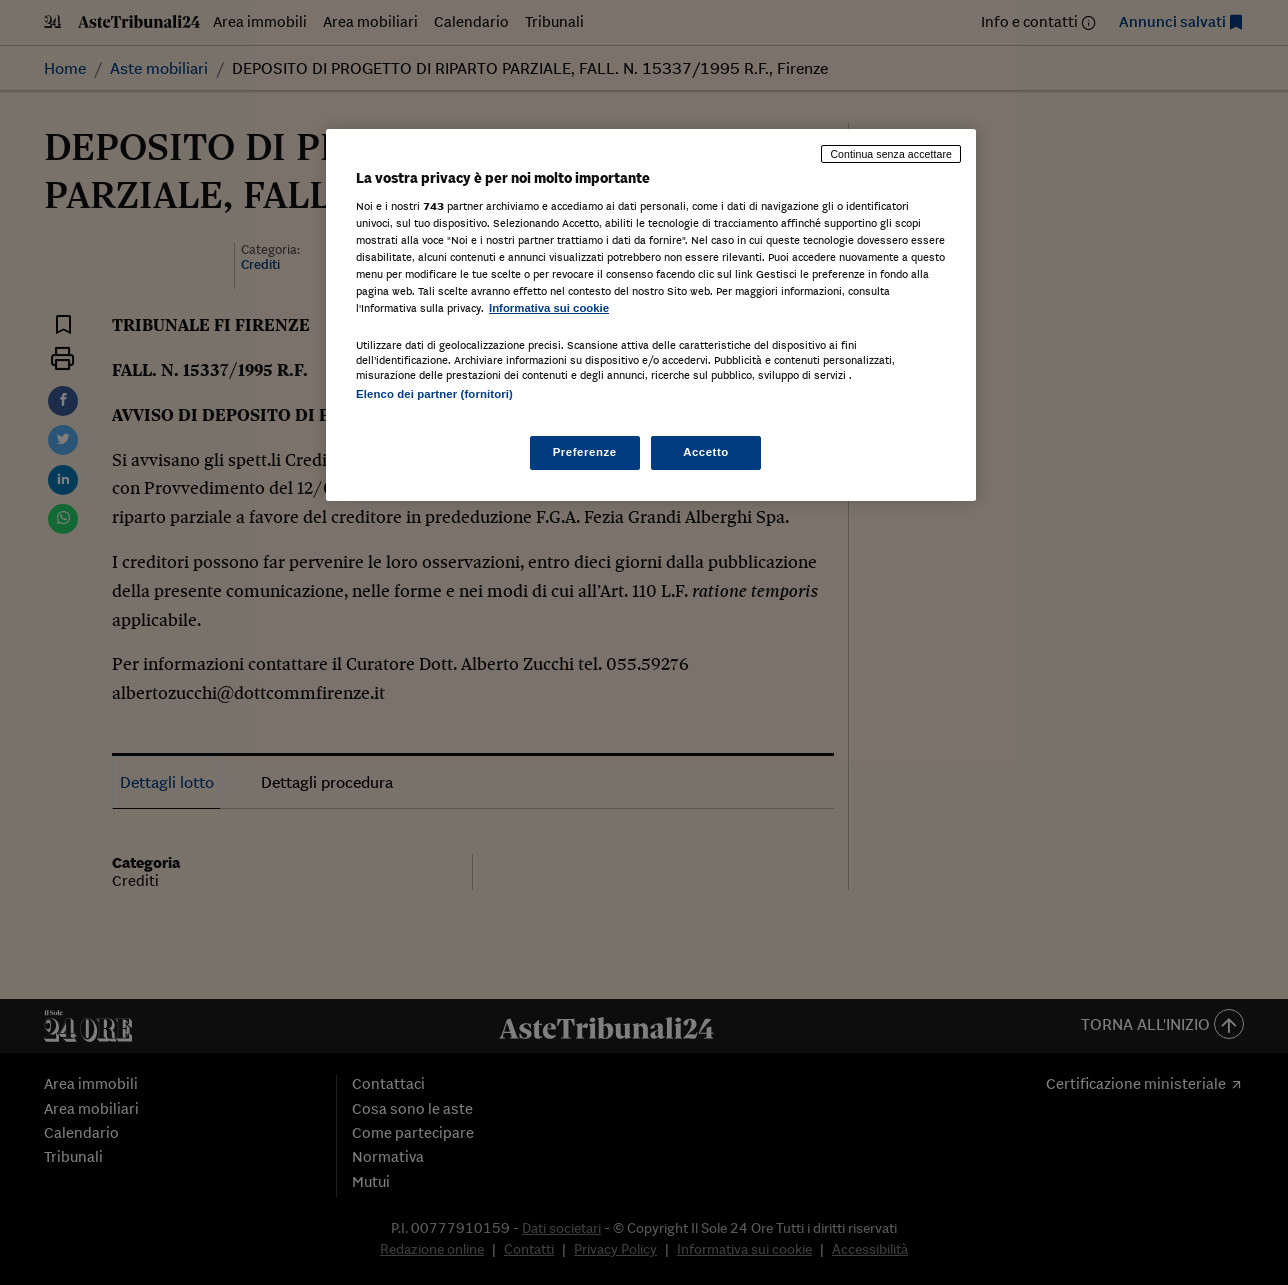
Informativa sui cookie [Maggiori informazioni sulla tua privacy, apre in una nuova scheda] (549, 308)
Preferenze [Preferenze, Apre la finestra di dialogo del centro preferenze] (585, 452)
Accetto (706, 452)
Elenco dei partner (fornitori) (434, 394)
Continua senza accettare (891, 154)
